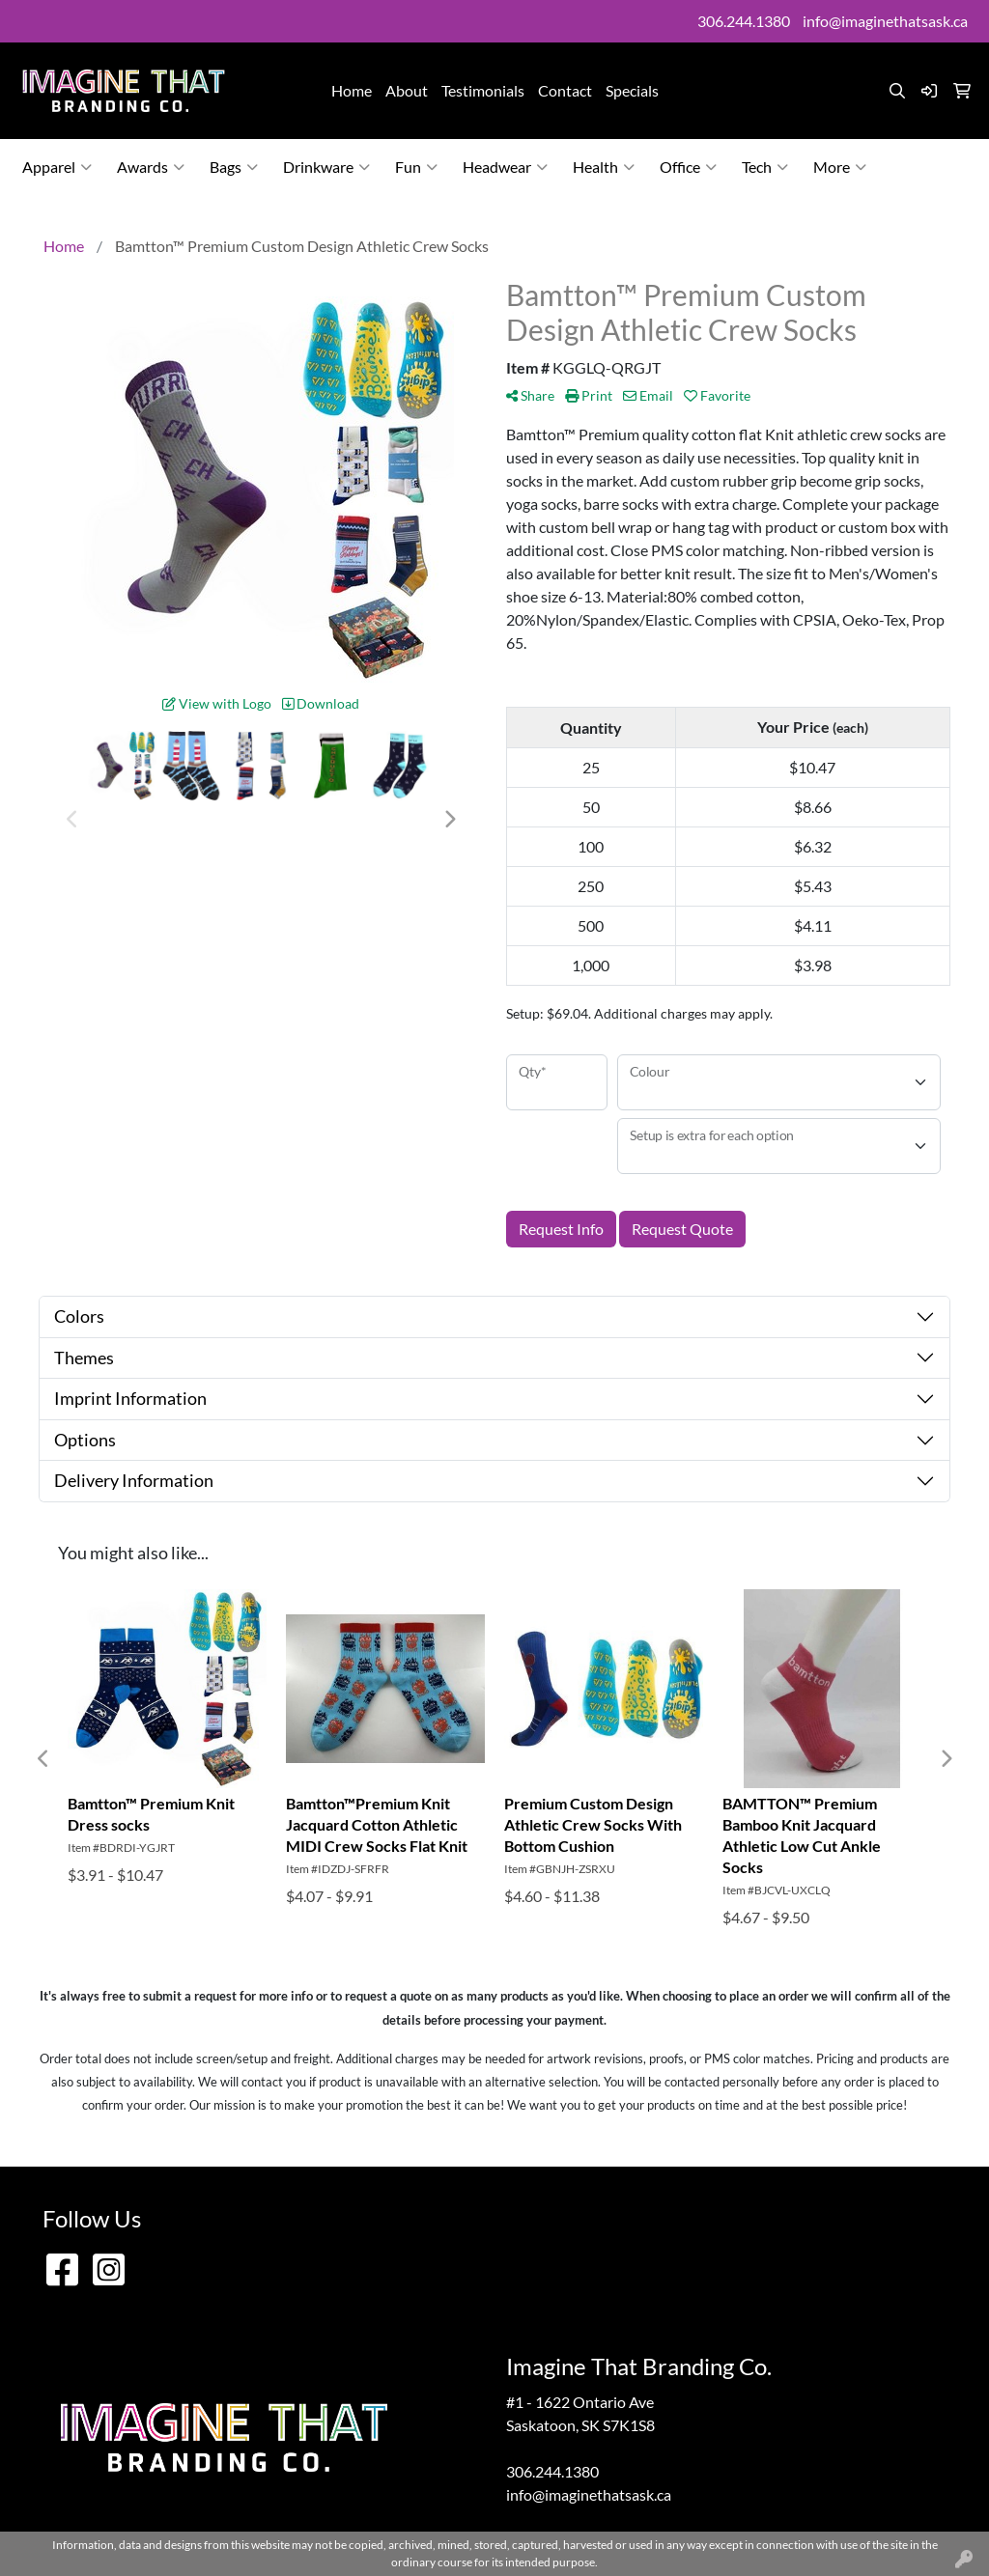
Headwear (505, 167)
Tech (765, 167)
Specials (632, 90)
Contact (565, 90)
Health (604, 167)
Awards (150, 167)
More (839, 167)
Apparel (57, 167)
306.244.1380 (743, 21)
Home (351, 90)
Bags (234, 167)
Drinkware (326, 167)
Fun (416, 167)
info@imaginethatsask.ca (885, 21)
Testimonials (482, 90)
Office (688, 167)
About (406, 90)
